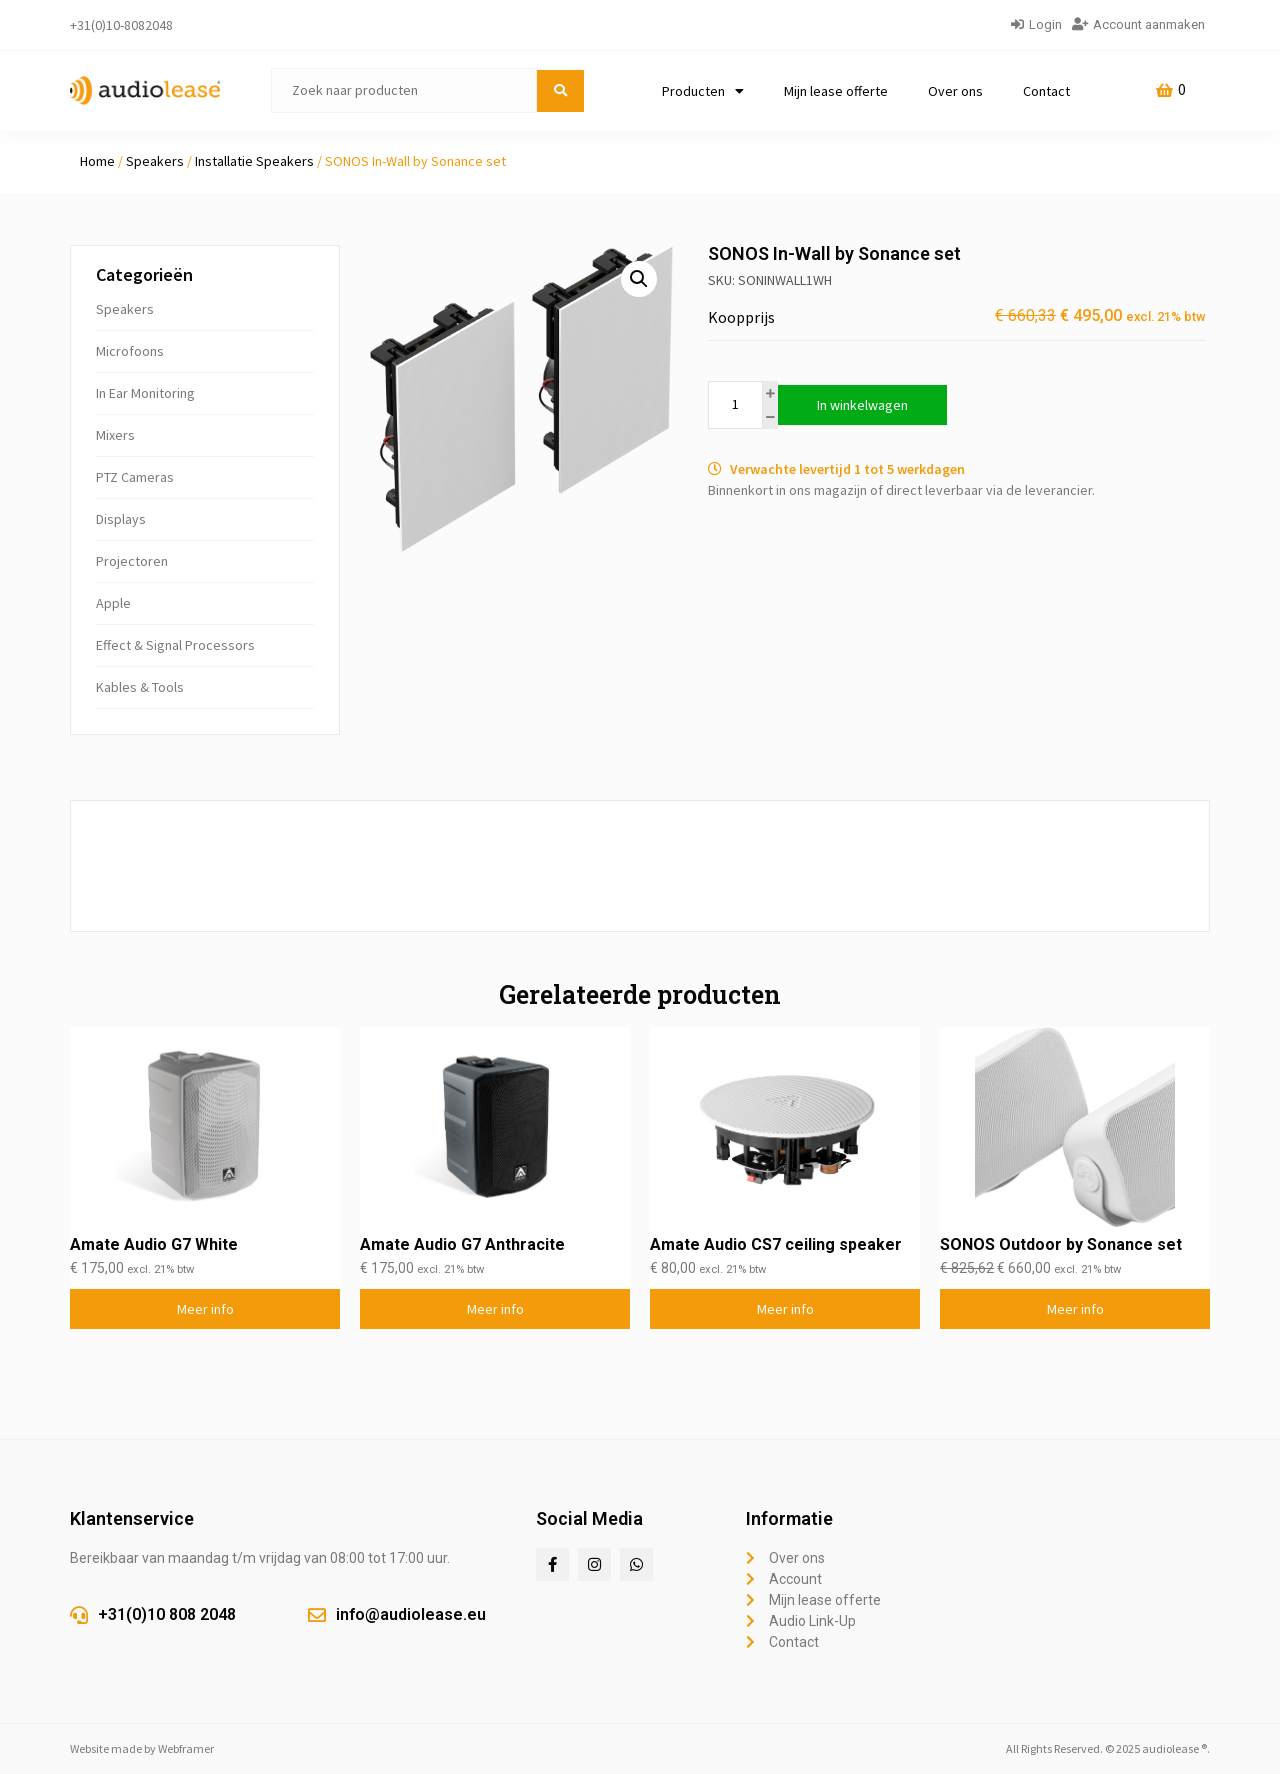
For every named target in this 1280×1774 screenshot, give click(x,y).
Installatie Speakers (254, 161)
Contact (1046, 91)
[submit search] (560, 91)
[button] (639, 279)
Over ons (955, 91)
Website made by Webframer (142, 1748)
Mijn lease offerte (836, 91)
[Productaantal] (735, 405)
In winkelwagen (862, 405)
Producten (703, 91)
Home (97, 161)
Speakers (155, 161)
